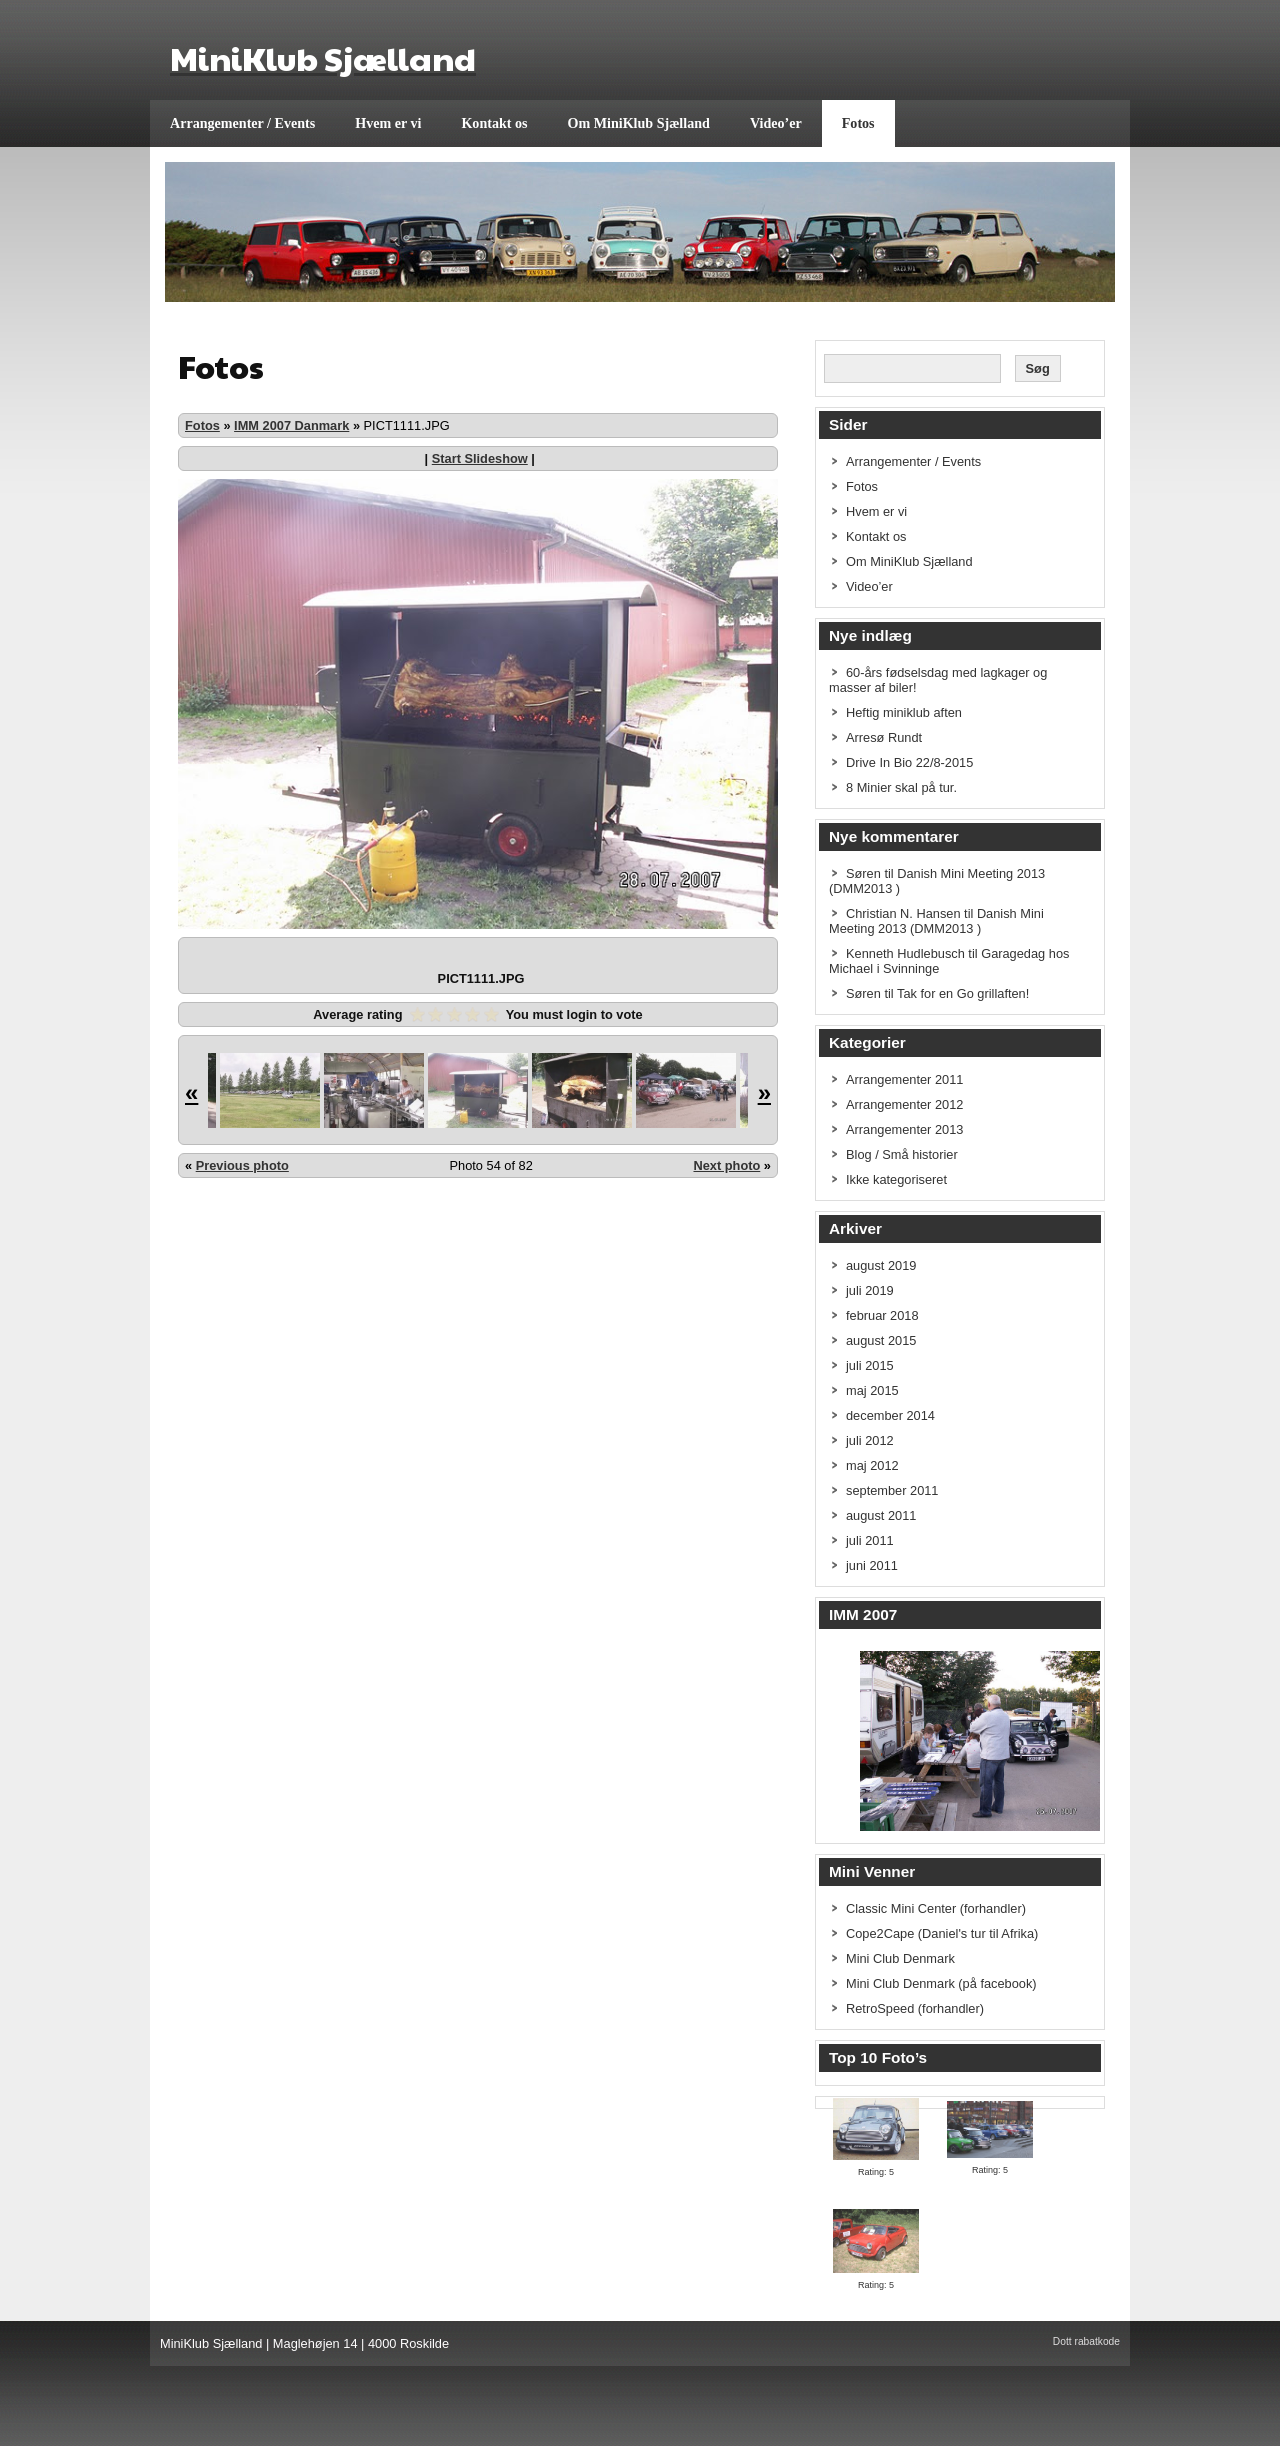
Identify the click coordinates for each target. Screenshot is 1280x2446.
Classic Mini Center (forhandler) (936, 1908)
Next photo (726, 1165)
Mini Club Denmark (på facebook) (941, 1983)
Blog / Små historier (902, 1154)
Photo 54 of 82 (491, 1165)
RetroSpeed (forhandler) (915, 2008)
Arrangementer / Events (242, 123)
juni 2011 (872, 1565)
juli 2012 (870, 1440)
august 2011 (881, 1515)
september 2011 (892, 1490)
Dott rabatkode (1086, 2341)
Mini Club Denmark (900, 1958)
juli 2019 (870, 1290)
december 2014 (890, 1415)
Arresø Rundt (884, 737)
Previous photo (242, 1165)
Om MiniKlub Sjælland (639, 123)
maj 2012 (872, 1465)
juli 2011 (870, 1540)
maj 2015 (872, 1390)
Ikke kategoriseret (896, 1179)
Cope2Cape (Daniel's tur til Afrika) (942, 1933)
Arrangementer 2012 (904, 1104)
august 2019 (881, 1265)
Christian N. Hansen (903, 913)
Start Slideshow (480, 458)
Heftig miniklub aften (904, 712)
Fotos (858, 123)
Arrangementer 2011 (904, 1079)
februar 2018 (882, 1315)
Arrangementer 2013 (904, 1129)
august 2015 (881, 1340)
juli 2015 (870, 1365)
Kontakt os (494, 123)
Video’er (776, 123)
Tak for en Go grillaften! (963, 993)
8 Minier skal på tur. (901, 787)
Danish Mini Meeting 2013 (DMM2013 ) (936, 921)
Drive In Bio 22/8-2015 (909, 762)
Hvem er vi (388, 123)
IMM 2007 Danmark (291, 425)
